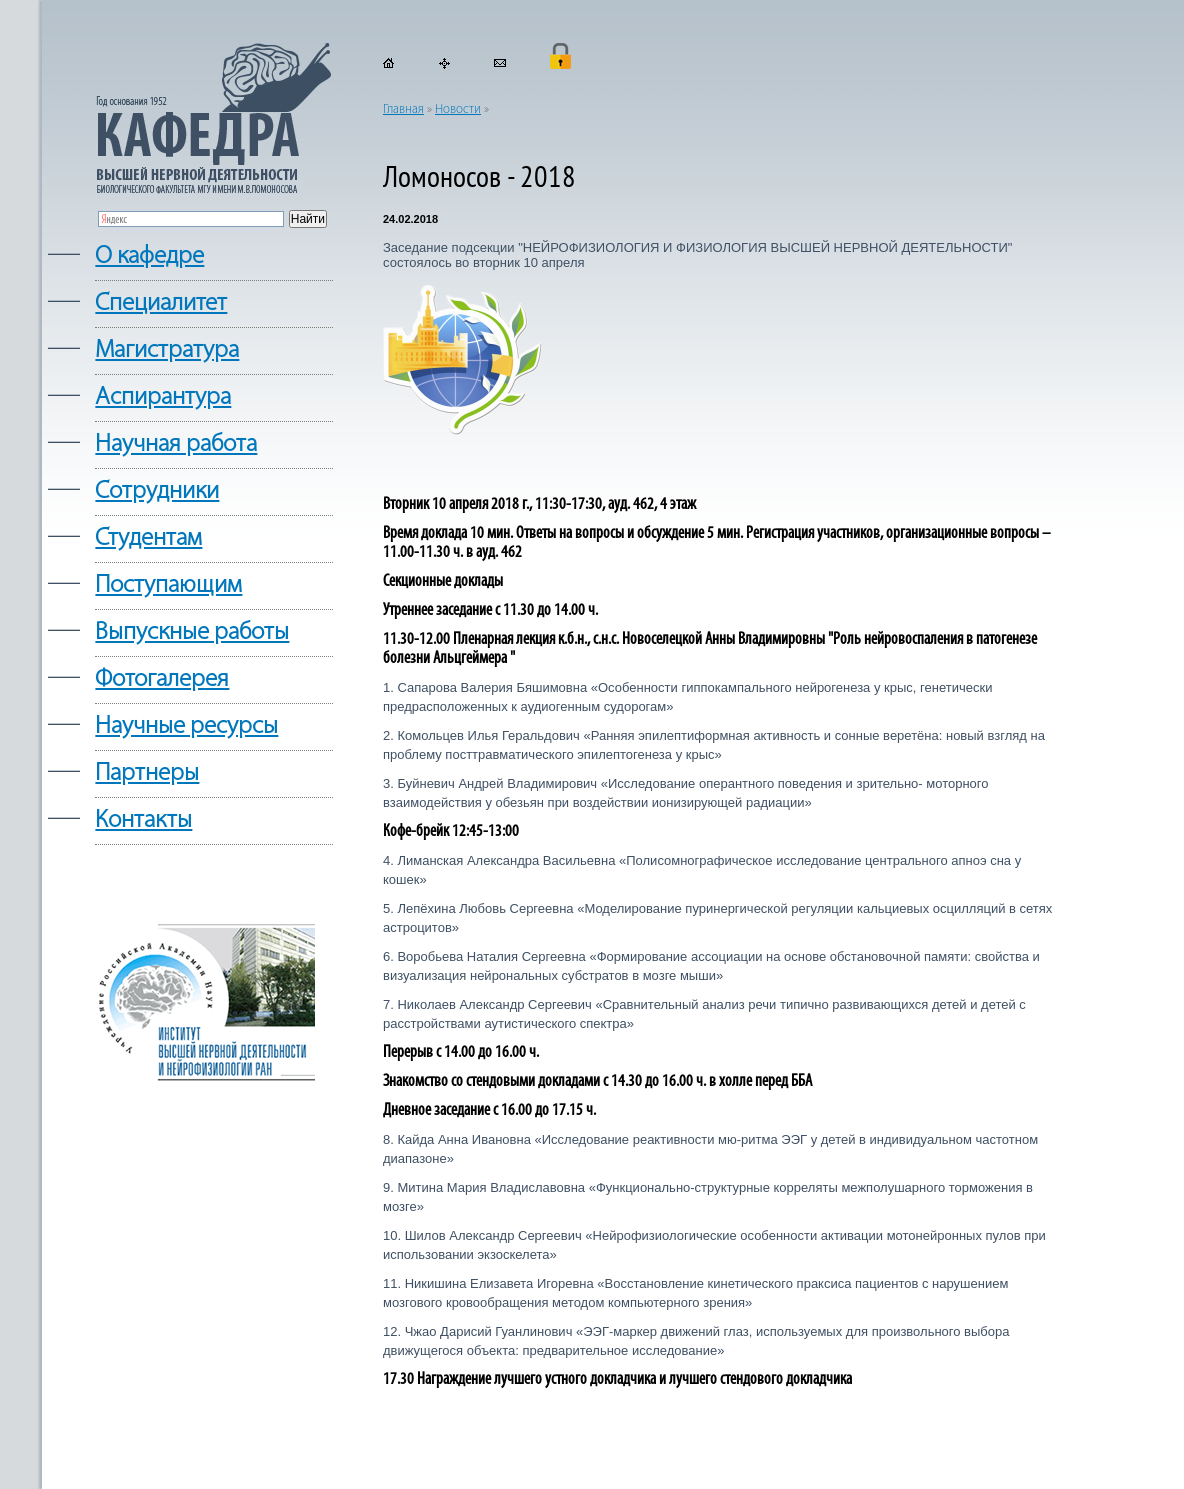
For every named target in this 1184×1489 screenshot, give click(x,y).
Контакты (143, 820)
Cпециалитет (161, 303)
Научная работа (176, 444)
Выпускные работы (192, 632)
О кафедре (149, 256)
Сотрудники (157, 491)
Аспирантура (163, 397)
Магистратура (167, 350)
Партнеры (147, 773)
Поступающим (168, 585)
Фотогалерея (162, 679)
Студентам (148, 538)
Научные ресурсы (186, 726)
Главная (403, 109)
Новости (458, 109)
